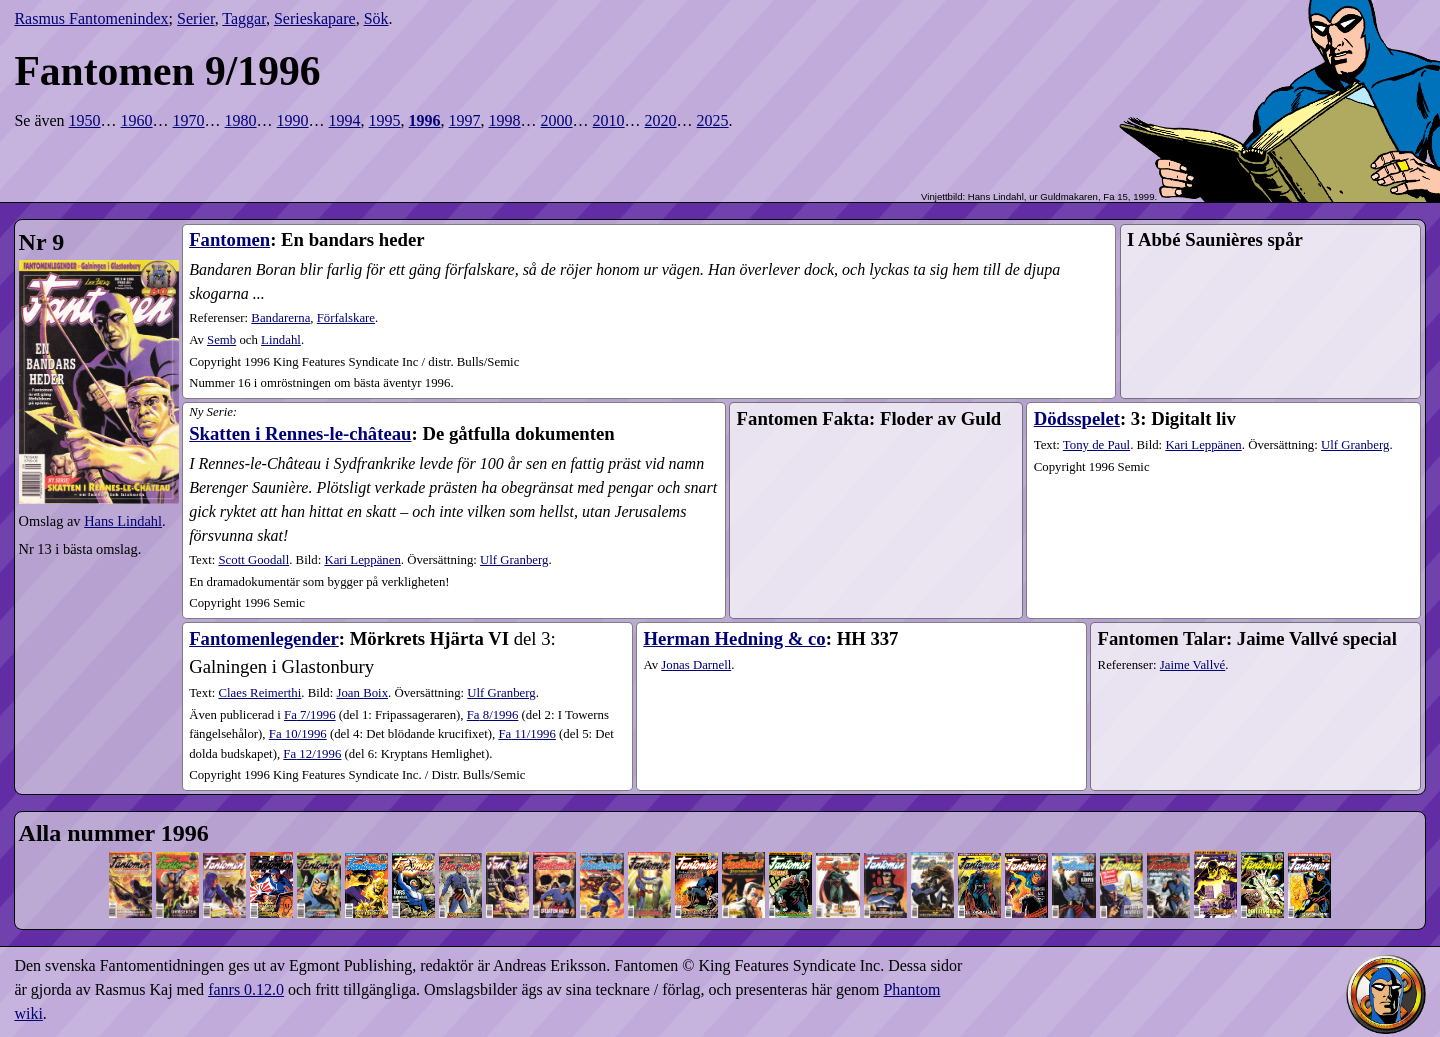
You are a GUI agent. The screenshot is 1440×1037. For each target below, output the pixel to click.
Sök (376, 18)
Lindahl (281, 340)
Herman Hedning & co (734, 638)
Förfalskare (346, 318)
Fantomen (229, 239)
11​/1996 (526, 734)
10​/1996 (298, 734)
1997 (465, 120)
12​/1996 (312, 754)
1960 (137, 120)
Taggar (244, 18)
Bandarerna (280, 318)
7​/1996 (310, 715)
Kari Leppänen (362, 560)
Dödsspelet (1077, 418)
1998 (505, 120)
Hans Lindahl (123, 521)
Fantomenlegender (264, 638)
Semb (221, 340)
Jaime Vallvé (1193, 665)
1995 (385, 120)
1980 (241, 120)
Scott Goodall (253, 560)
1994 (345, 120)
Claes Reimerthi (259, 693)
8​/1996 (493, 715)
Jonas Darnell (696, 665)
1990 (293, 120)
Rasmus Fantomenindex (91, 18)
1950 (85, 120)
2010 (609, 120)
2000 (557, 120)
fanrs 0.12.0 (246, 989)
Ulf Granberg (514, 560)
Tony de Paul (1096, 445)
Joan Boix (362, 693)
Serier (196, 18)
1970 (189, 120)
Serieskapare (315, 18)
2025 (713, 120)
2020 (661, 120)
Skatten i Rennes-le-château (300, 433)
